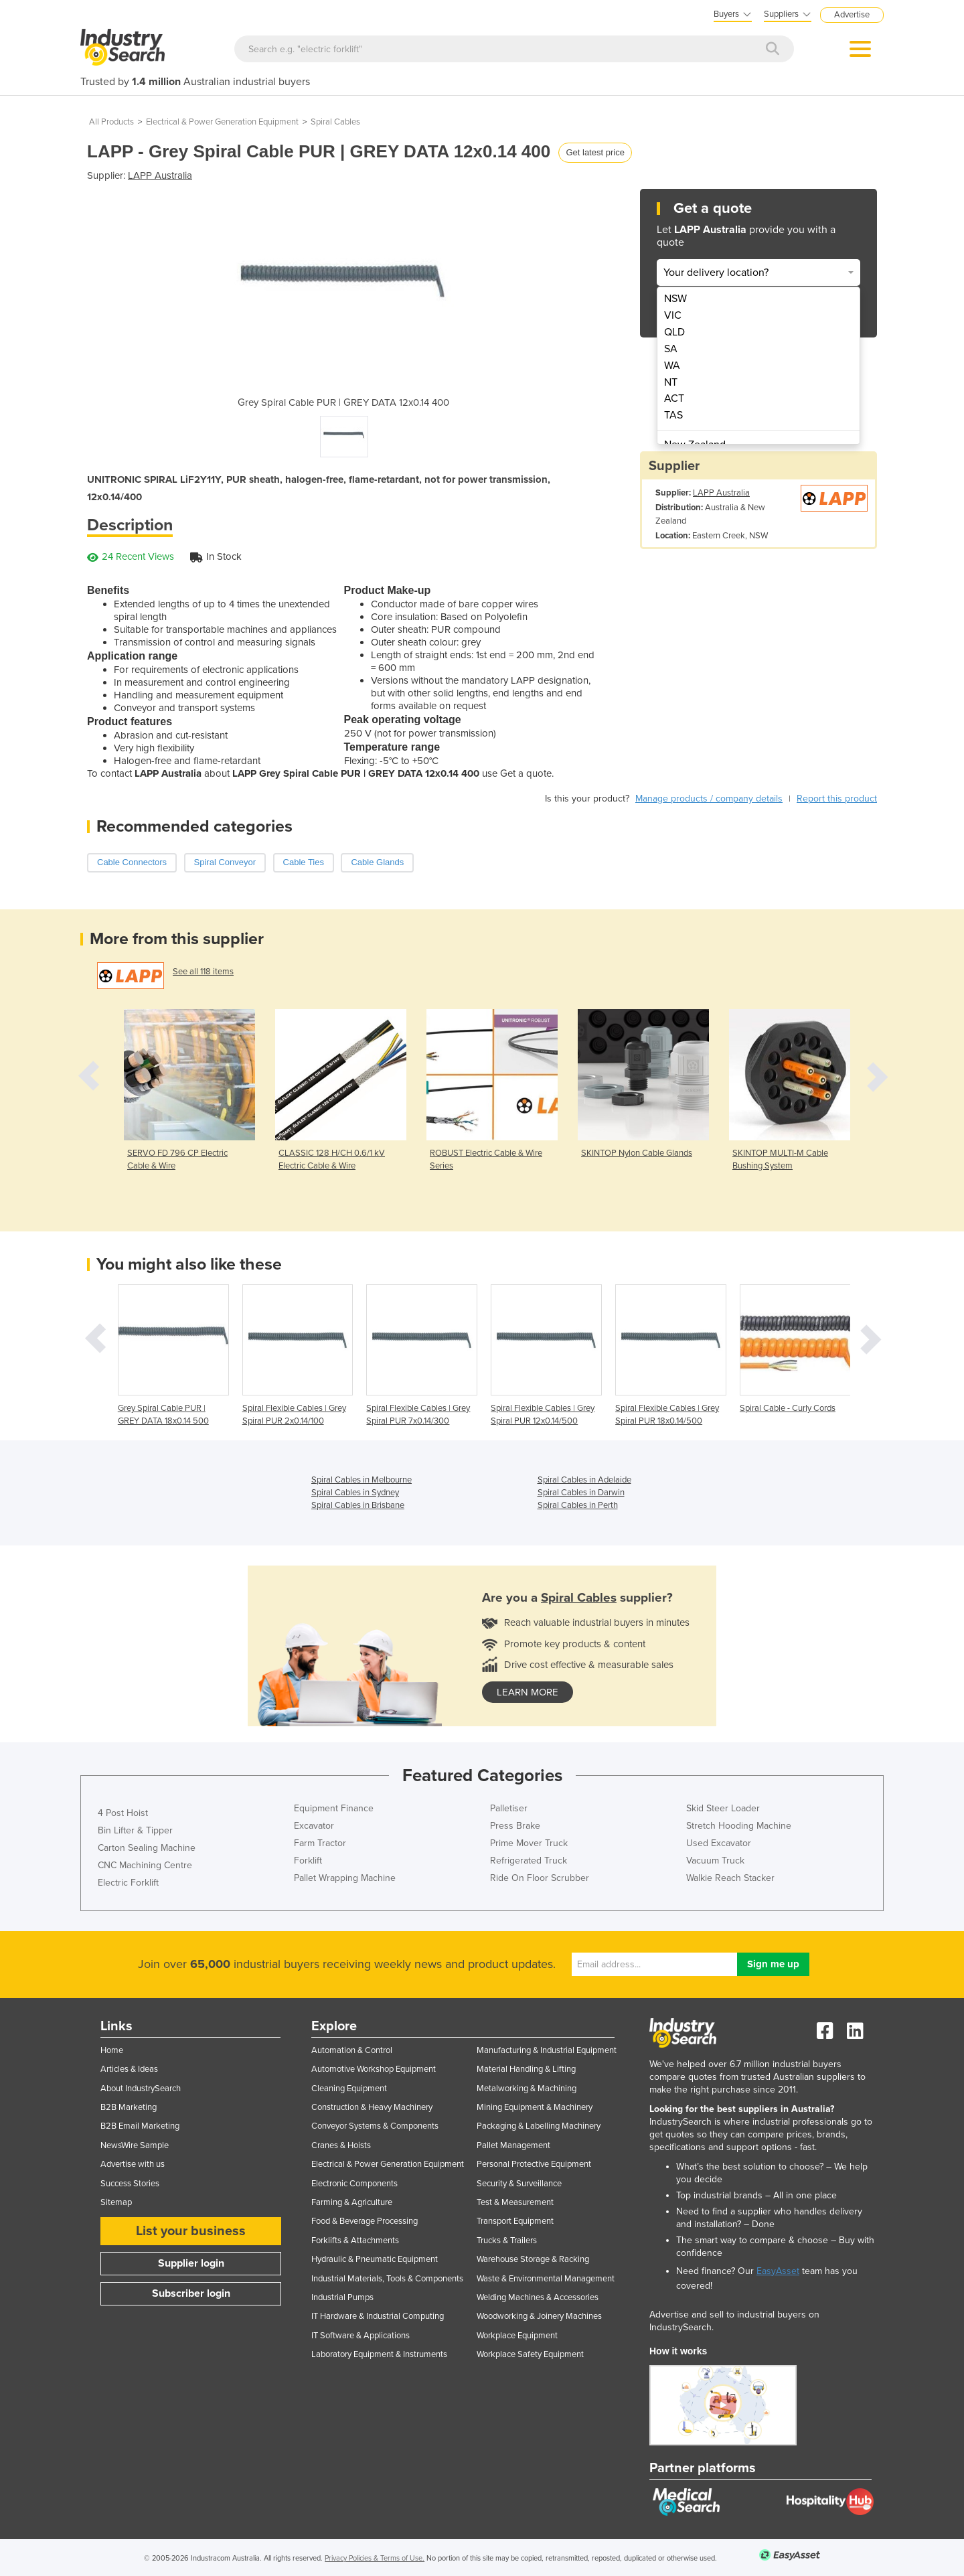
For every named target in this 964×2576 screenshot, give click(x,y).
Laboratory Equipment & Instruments (379, 2354)
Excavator (314, 1825)
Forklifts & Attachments (355, 2240)
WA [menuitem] (672, 365)
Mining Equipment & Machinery (534, 2107)
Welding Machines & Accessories (537, 2297)
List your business (191, 2231)
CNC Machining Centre (145, 1865)
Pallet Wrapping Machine (345, 1878)
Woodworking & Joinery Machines (539, 2316)
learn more (527, 1692)
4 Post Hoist (123, 1813)
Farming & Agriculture (351, 2202)
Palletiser (509, 1808)
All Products (111, 122)
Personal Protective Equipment (534, 2164)
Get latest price (595, 152)
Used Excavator (718, 1843)
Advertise (852, 14)
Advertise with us (132, 2164)
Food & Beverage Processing (364, 2221)
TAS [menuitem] (673, 415)
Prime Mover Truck (529, 1843)
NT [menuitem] (670, 382)
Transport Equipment (515, 2221)
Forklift (308, 1860)
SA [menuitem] (670, 349)
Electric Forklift (128, 1882)
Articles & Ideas (129, 2069)
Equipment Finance (334, 1808)
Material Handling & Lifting (526, 2069)
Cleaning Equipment (349, 2088)
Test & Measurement (515, 2202)
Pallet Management (513, 2145)
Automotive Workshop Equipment (373, 2069)
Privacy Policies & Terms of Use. (374, 2558)
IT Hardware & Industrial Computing (377, 2316)
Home (111, 2050)
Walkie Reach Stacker (730, 1878)
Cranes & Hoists (341, 2145)
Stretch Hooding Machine (738, 1825)
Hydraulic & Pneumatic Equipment (374, 2259)
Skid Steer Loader (723, 1808)
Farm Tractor (320, 1843)
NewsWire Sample (134, 2145)
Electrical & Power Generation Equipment (222, 122)
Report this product (837, 798)
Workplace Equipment (517, 2335)
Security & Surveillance (519, 2183)
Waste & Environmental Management (546, 2278)
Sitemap (116, 2202)
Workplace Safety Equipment (530, 2354)
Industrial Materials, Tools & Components (387, 2278)
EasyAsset (777, 2271)
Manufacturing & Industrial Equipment (547, 2050)
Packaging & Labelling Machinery (538, 2126)
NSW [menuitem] (675, 298)
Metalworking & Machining (526, 2088)
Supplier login (191, 2263)
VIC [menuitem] (672, 315)
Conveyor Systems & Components (374, 2126)
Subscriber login (191, 2293)
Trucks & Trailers (507, 2240)
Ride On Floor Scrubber (539, 1878)
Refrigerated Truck (528, 1860)
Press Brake (515, 1825)
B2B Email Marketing (139, 2126)
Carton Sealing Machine (146, 1847)
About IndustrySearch (140, 2088)
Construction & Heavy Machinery (371, 2107)
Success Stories (129, 2183)
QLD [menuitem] (674, 332)
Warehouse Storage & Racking (533, 2259)
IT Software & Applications (360, 2335)
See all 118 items (203, 971)
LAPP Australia (160, 175)
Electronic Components (354, 2183)
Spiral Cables (335, 122)
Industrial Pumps (342, 2297)
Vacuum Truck (715, 1860)
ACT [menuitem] (674, 398)
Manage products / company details (709, 798)
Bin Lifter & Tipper (135, 1830)
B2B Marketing (128, 2107)
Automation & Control (351, 2050)
